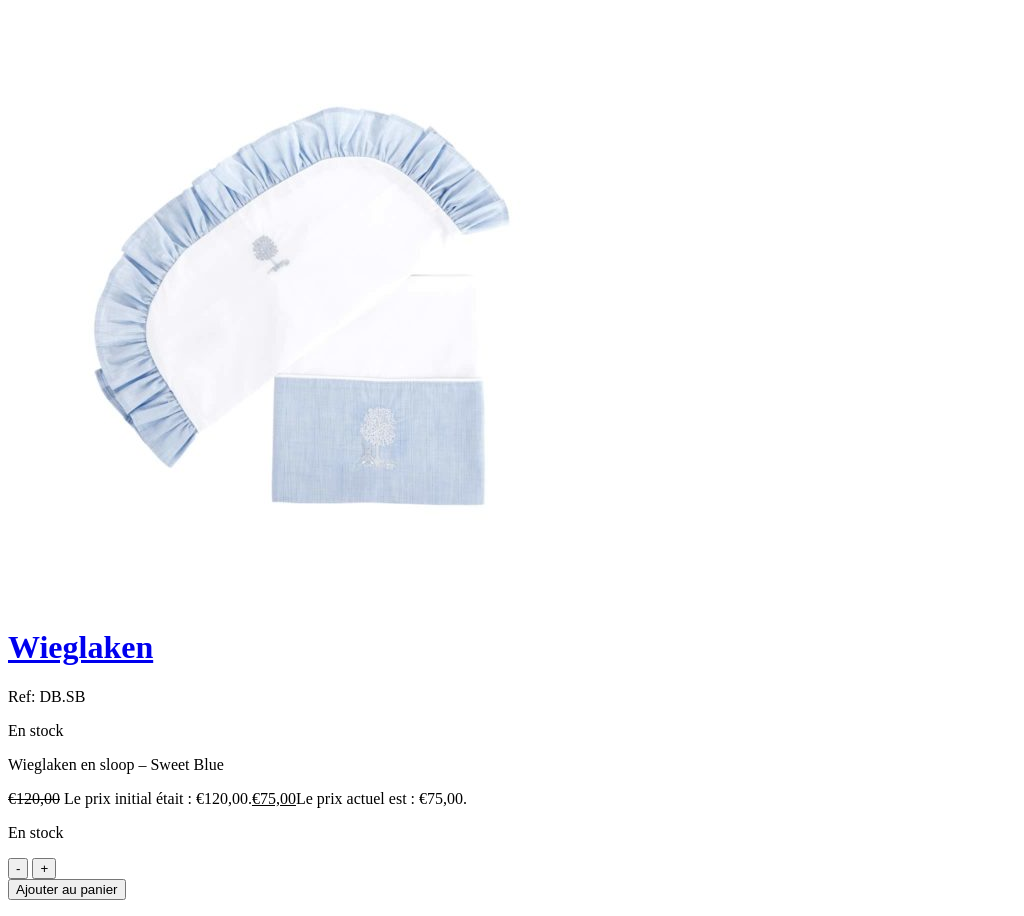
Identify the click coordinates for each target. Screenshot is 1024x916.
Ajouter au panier (67, 889)
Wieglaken (80, 647)
